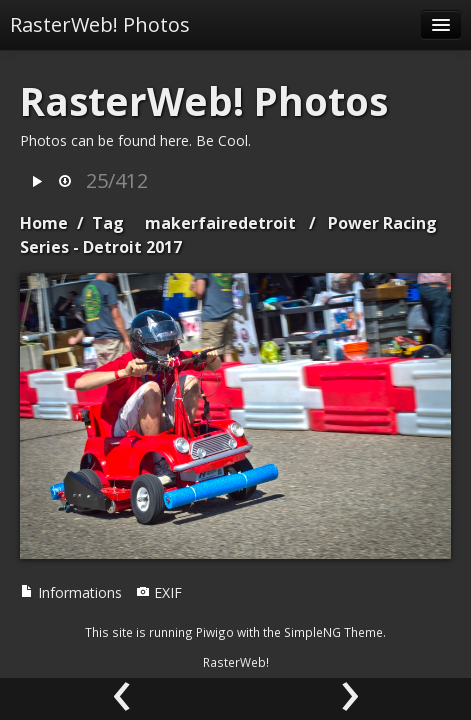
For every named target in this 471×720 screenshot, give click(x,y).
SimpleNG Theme (333, 632)
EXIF (159, 592)
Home (44, 223)
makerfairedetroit (220, 223)
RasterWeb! (236, 662)
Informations (71, 592)
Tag (108, 223)
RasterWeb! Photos (100, 24)
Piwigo (215, 632)
